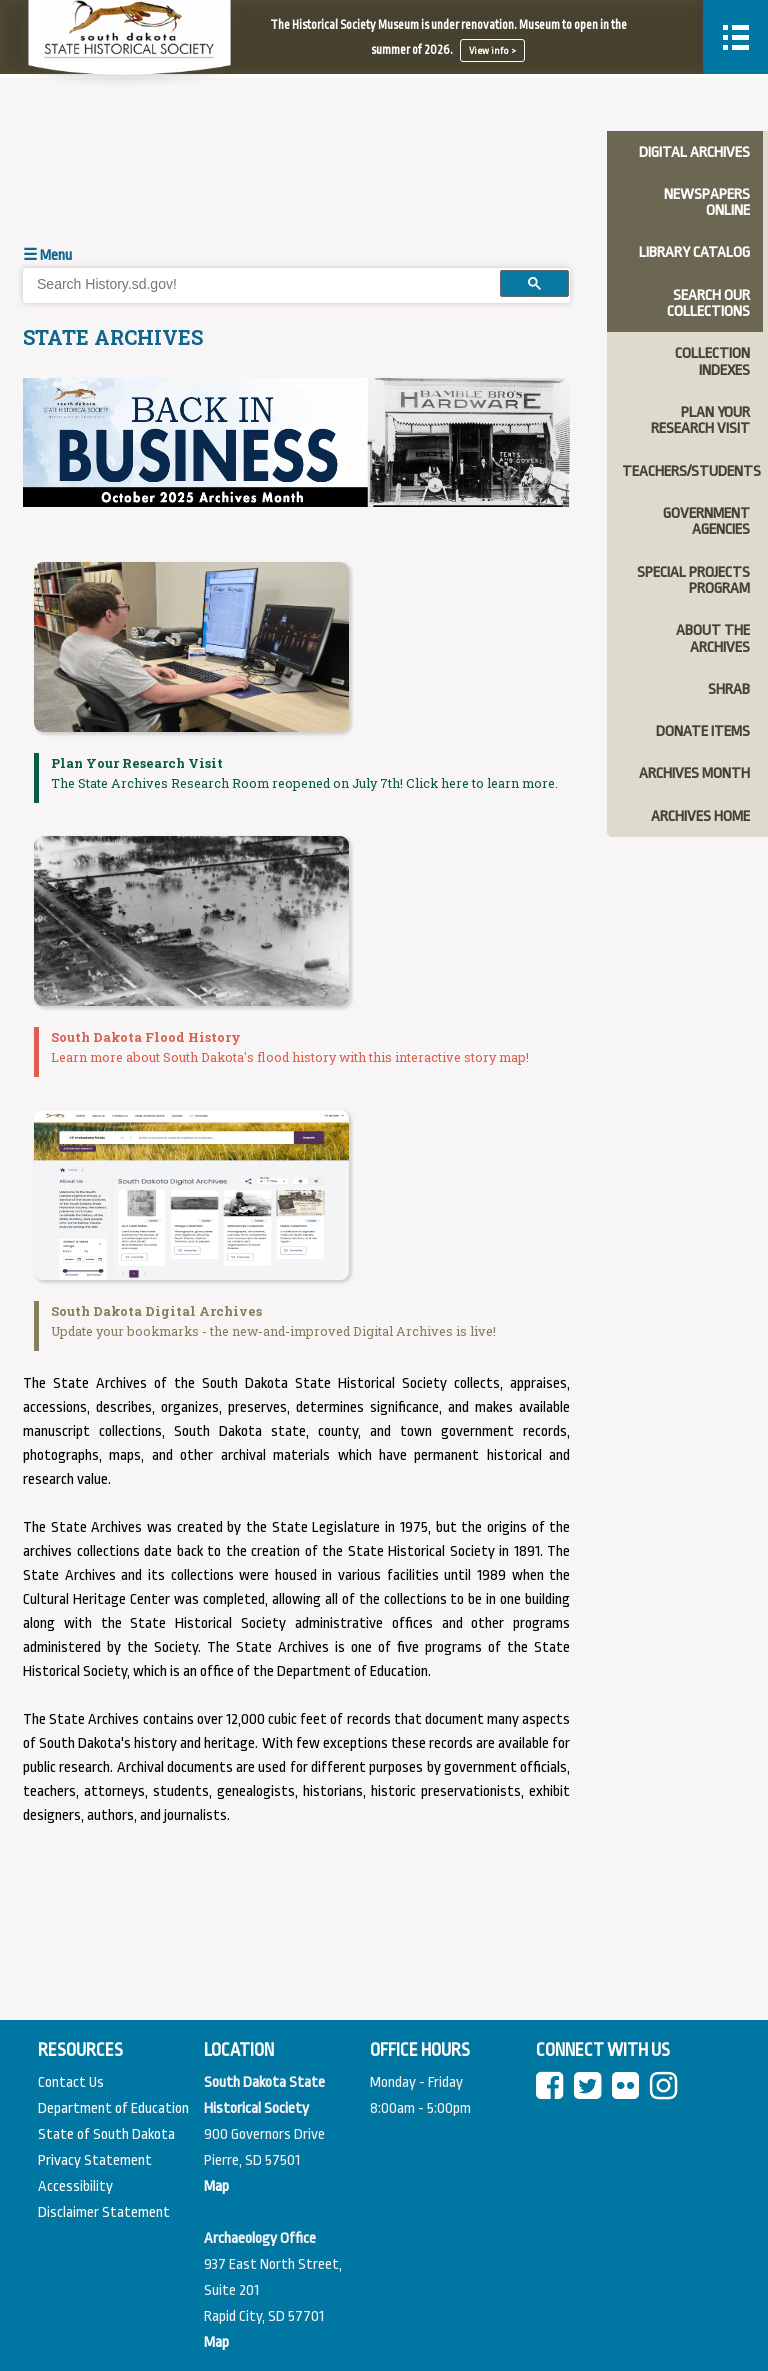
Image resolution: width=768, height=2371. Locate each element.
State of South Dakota (106, 2134)
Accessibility (75, 2186)
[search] (255, 284)
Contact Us (71, 2082)
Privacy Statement (95, 2160)
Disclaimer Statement (104, 2212)
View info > (492, 50)
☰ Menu (47, 255)
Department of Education (113, 2108)
